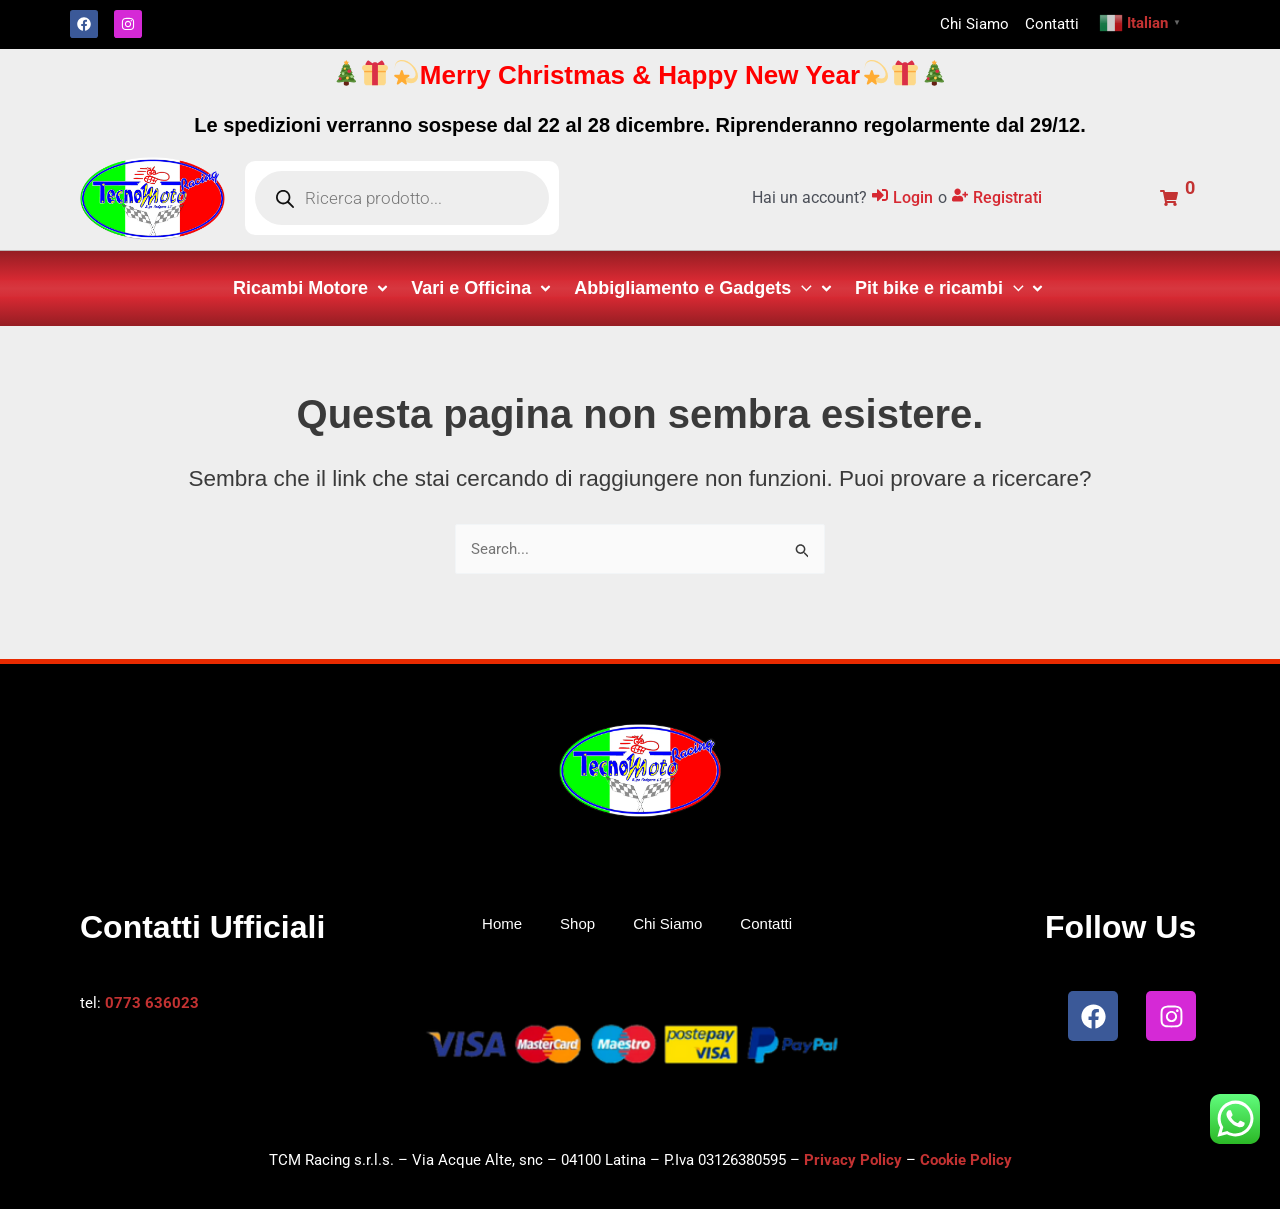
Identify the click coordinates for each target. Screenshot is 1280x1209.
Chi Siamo (667, 923)
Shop (577, 923)
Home (502, 923)
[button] (312, 288)
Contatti (766, 923)
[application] (801, 288)
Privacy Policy (853, 1160)
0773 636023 (152, 1003)
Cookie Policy (966, 1160)
